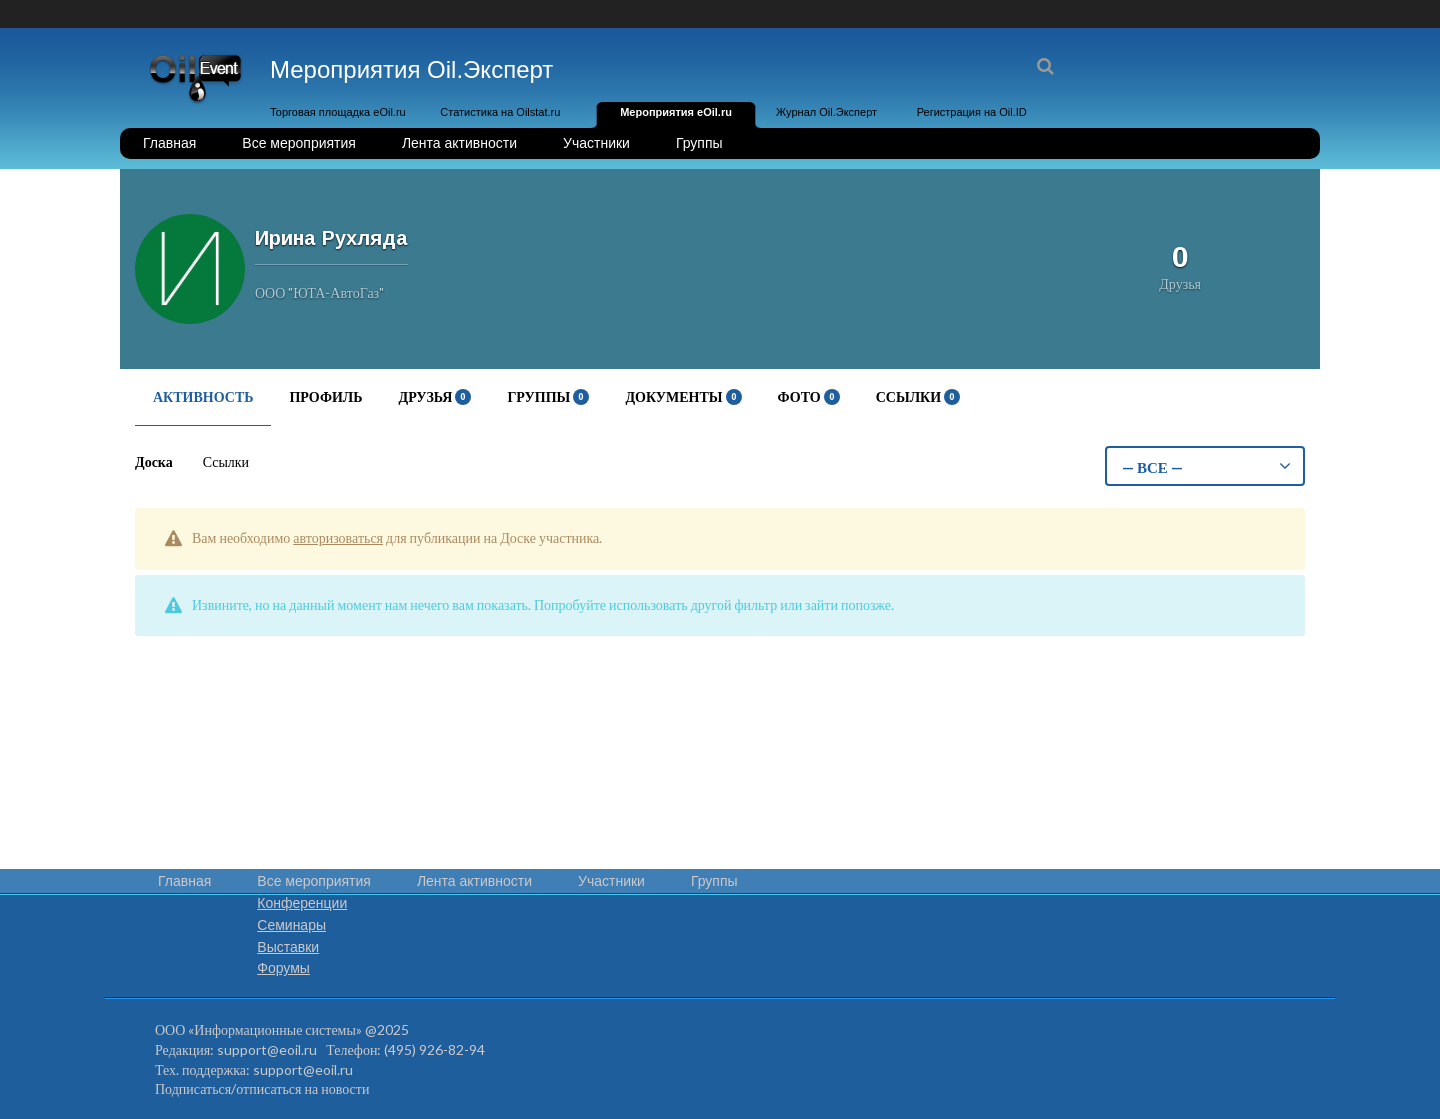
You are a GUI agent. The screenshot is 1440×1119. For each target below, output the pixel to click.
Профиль (325, 396)
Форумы (283, 968)
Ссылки (918, 396)
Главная (169, 143)
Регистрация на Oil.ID (972, 112)
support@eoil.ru (267, 1049)
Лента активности (459, 143)
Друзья (435, 396)
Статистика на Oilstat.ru (500, 112)
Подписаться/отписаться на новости (262, 1088)
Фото (809, 396)
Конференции (302, 903)
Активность (203, 396)
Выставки (288, 947)
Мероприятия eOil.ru (676, 112)
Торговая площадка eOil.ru (338, 112)
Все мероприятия (299, 143)
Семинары (291, 925)
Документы (683, 396)
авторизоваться (338, 537)
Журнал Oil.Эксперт (826, 112)
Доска (154, 461)
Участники (596, 143)
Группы (699, 143)
